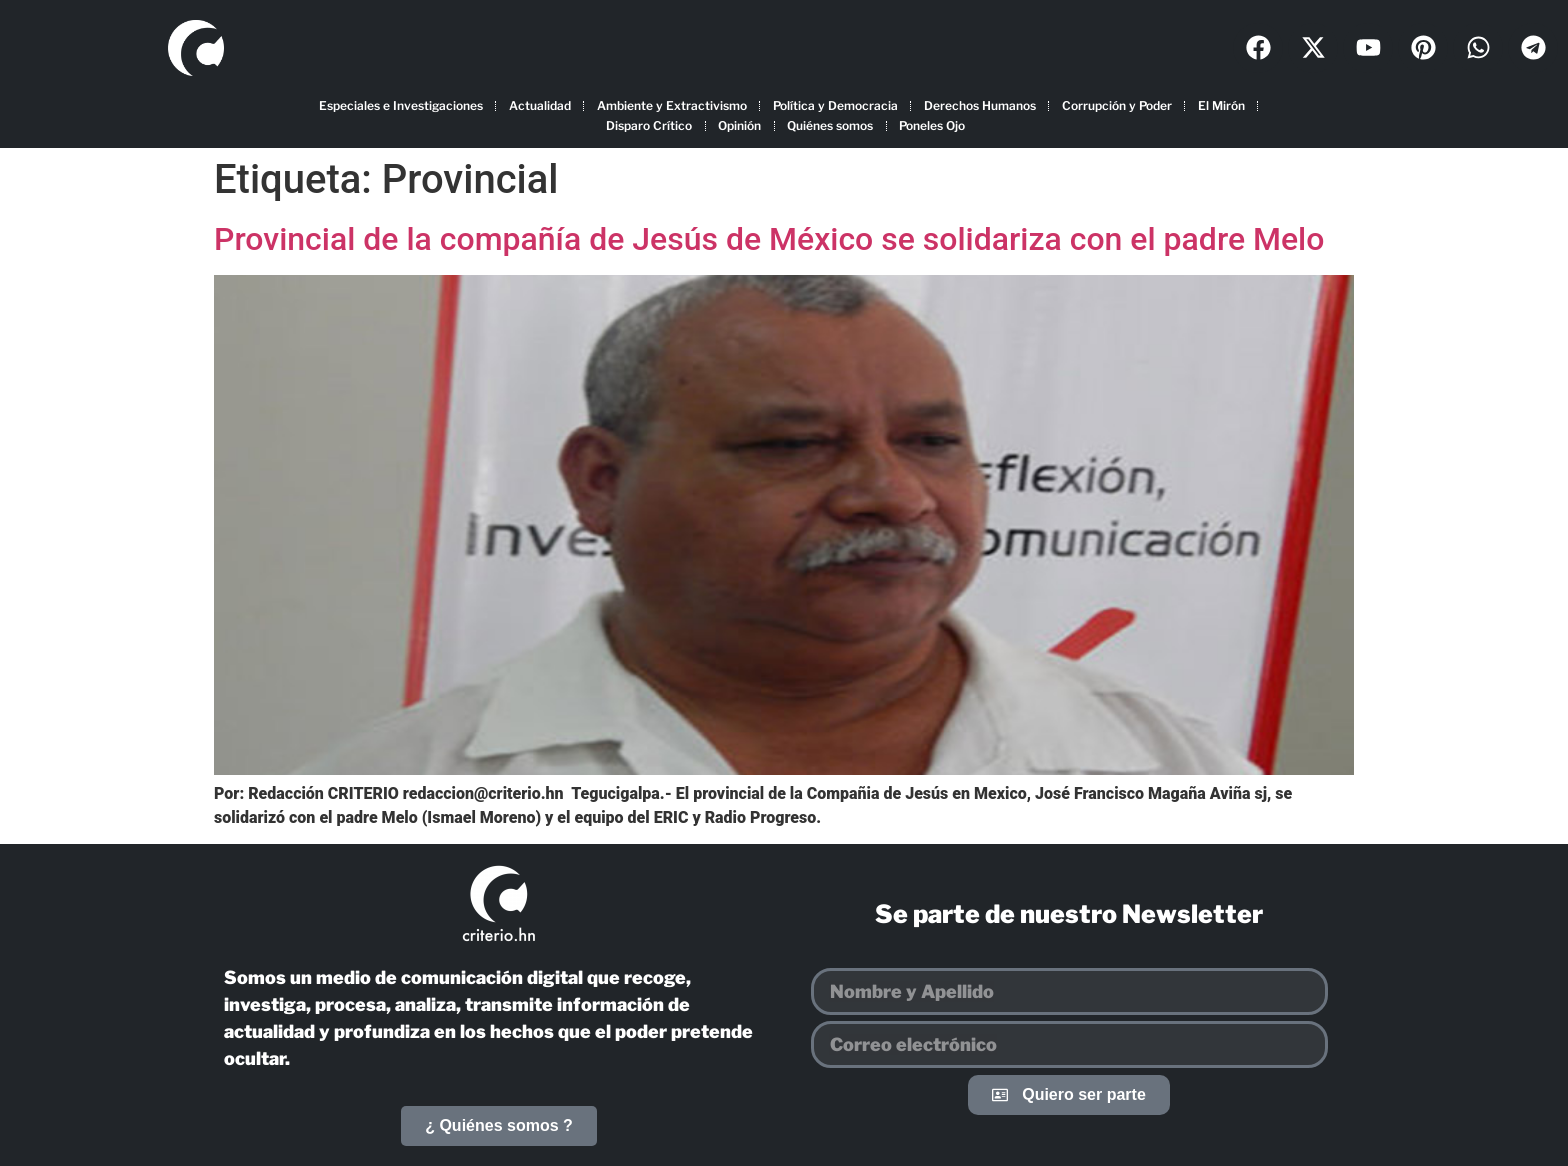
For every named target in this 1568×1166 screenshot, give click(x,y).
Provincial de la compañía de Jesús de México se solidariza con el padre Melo (769, 239)
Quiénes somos (830, 125)
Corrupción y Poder (1117, 105)
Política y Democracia (835, 105)
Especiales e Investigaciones (401, 105)
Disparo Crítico (649, 125)
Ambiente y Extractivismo (672, 105)
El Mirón (1221, 105)
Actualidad (540, 105)
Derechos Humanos (980, 105)
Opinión (739, 125)
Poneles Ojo (932, 125)
